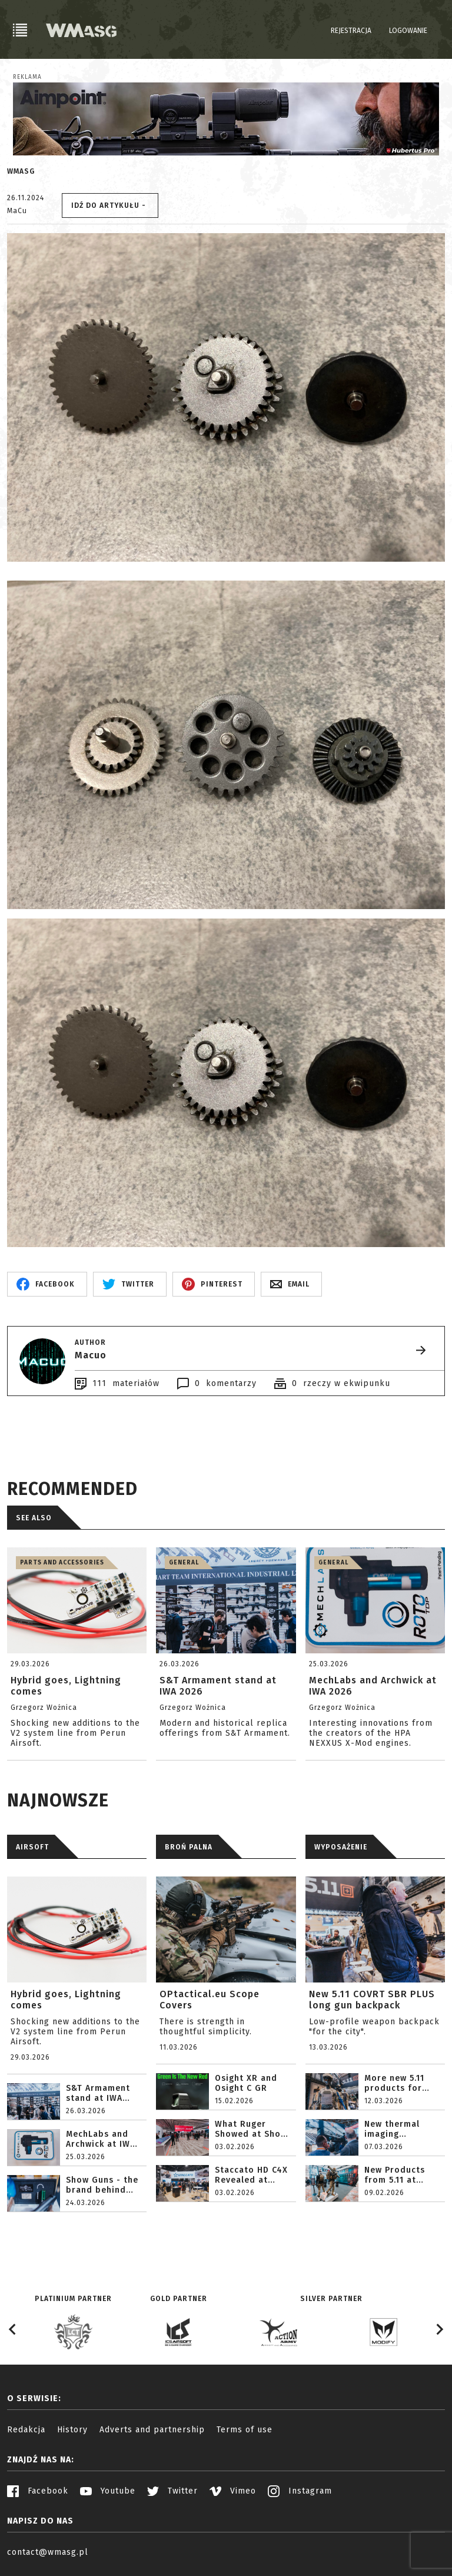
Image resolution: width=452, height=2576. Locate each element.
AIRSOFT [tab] (32, 1847)
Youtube (107, 2491)
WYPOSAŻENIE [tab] (340, 1847)
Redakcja (26, 2430)
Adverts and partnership (152, 2430)
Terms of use (244, 2430)
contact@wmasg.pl (47, 2552)
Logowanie (408, 30)
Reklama (27, 77)
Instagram (300, 2491)
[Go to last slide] (13, 2329)
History (72, 2430)
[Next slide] (439, 2329)
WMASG (21, 171)
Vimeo (233, 2491)
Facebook (37, 2491)
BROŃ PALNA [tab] (188, 1847)
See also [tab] (34, 1518)
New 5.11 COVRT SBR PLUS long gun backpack (372, 1999)
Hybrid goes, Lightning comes (66, 1999)
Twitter (172, 2491)
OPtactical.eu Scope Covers (209, 1999)
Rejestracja (351, 30)
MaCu (17, 211)
